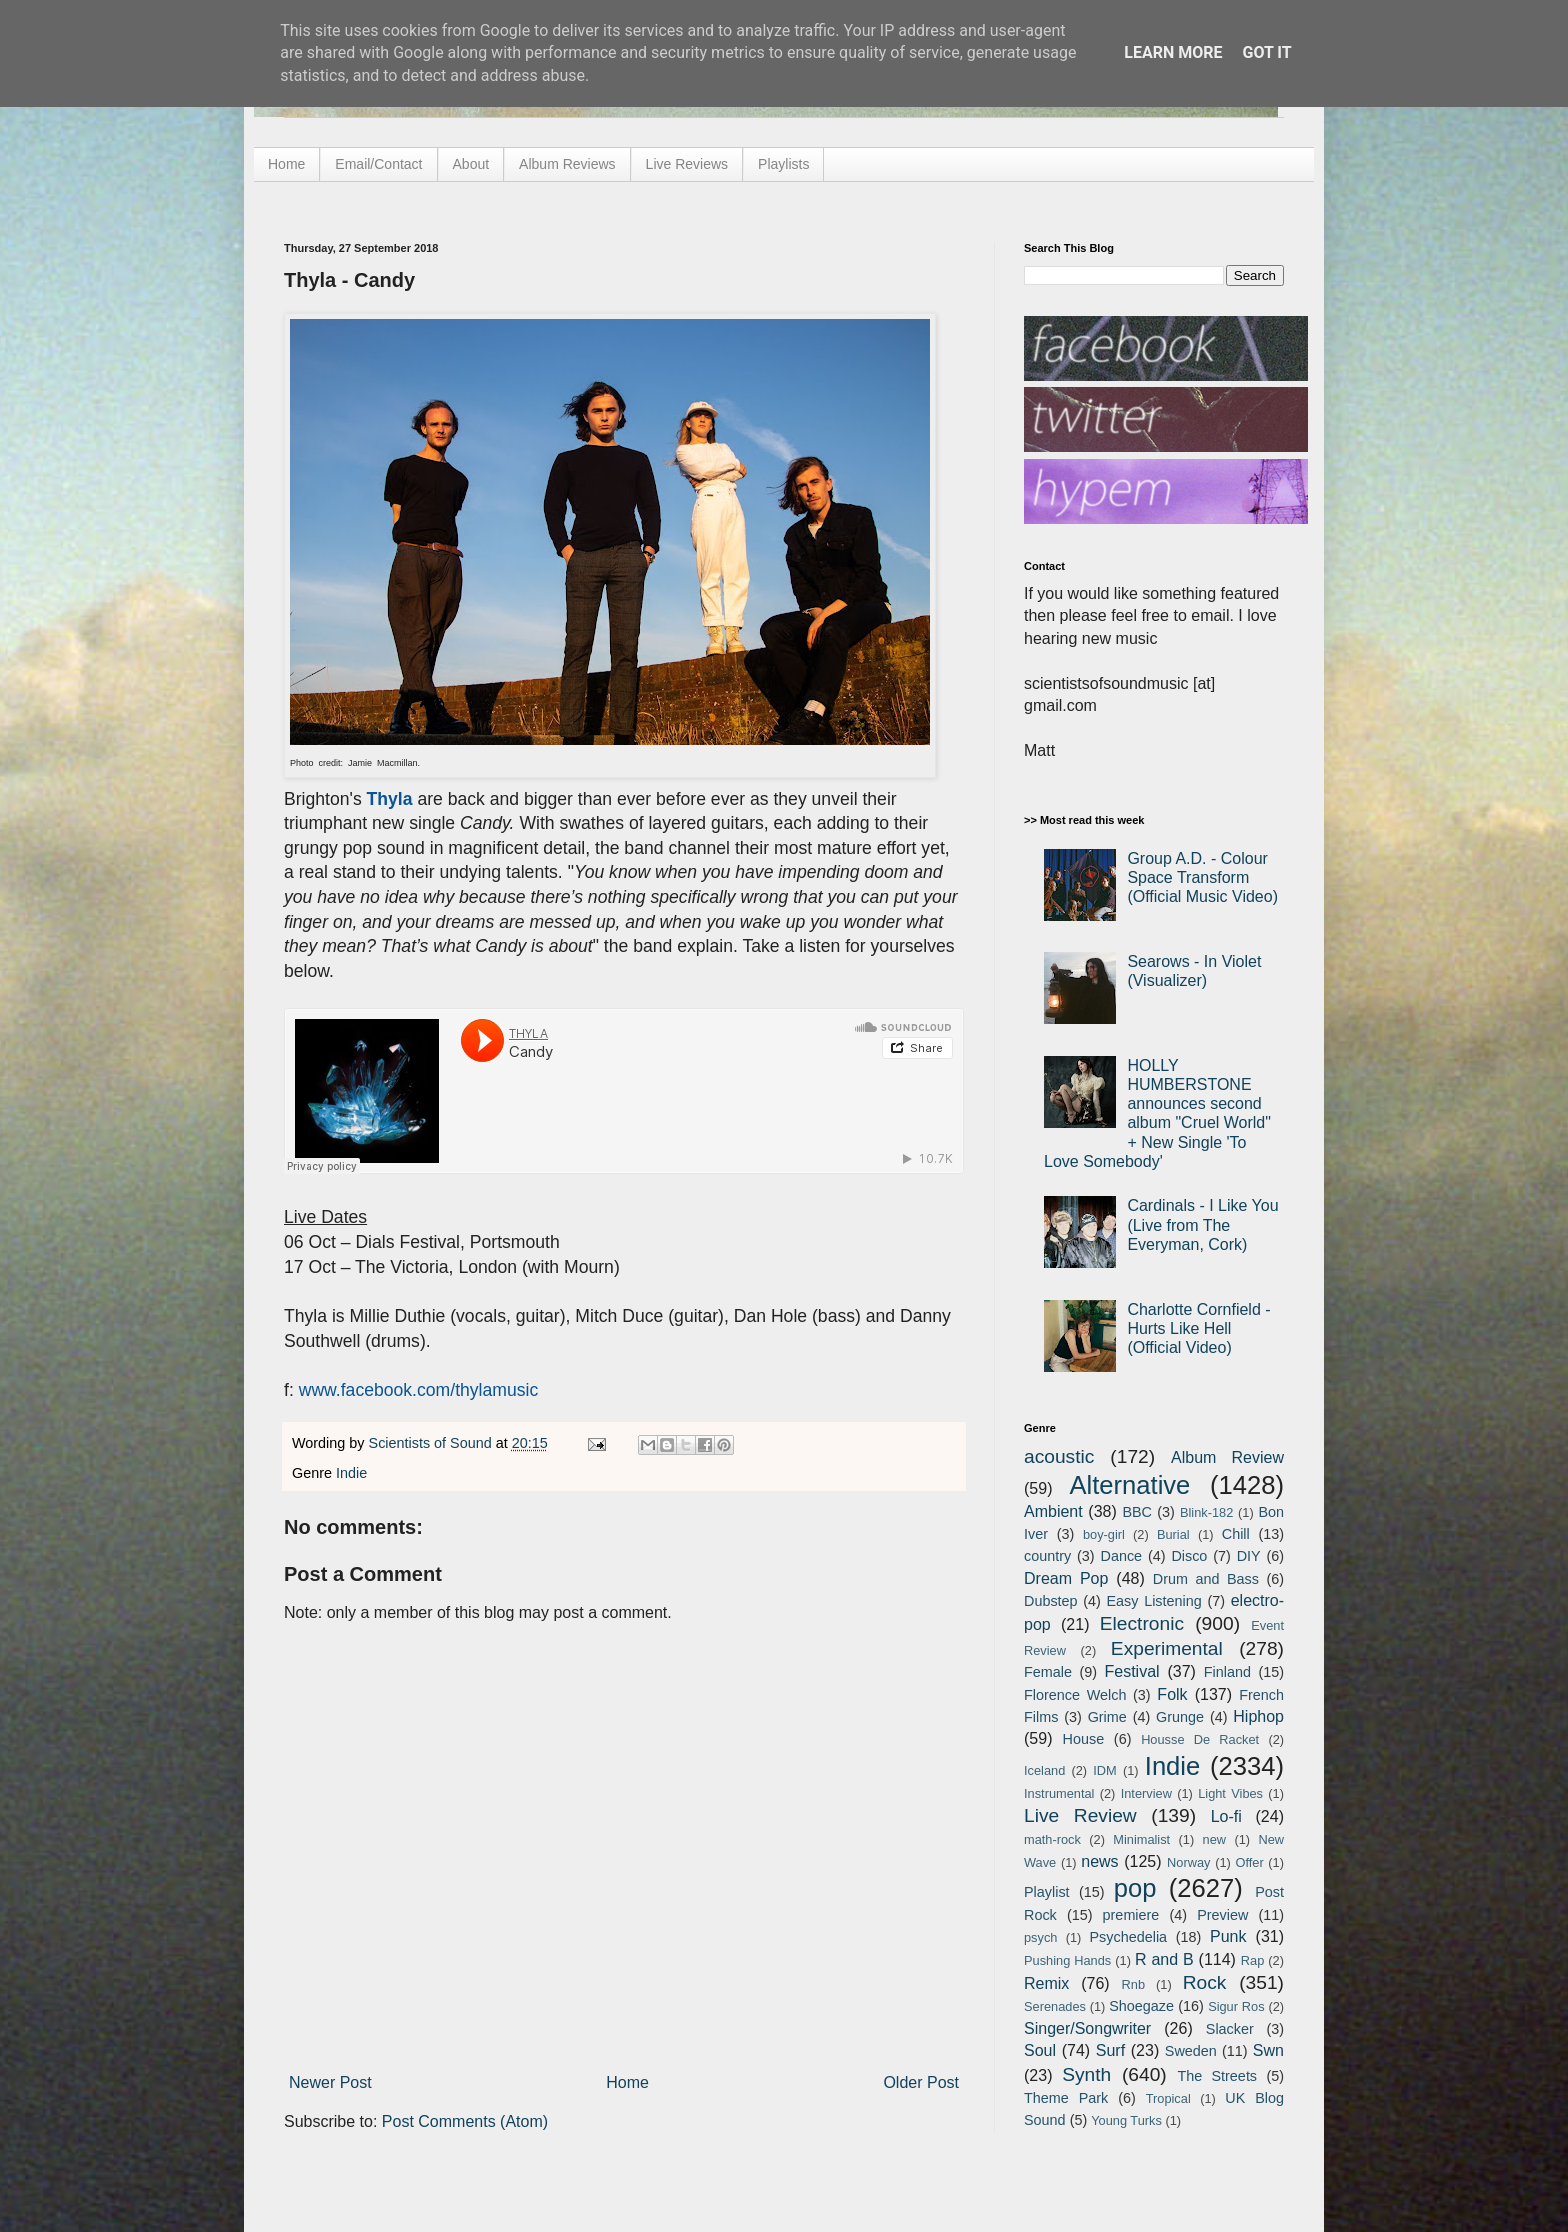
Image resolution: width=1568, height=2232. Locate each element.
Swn (1268, 2050)
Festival (1131, 1671)
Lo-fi (1226, 1816)
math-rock (1052, 1839)
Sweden (1191, 2051)
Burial (1173, 1534)
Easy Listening (1154, 1601)
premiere (1131, 1915)
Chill (1236, 1534)
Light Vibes (1230, 1793)
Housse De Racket (1200, 1739)
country (1047, 1556)
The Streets (1217, 2076)
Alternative (1129, 1485)
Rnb (1133, 1984)
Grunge (1180, 1717)
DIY (1249, 1556)
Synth (1086, 2074)
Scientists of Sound (432, 1443)
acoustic (1059, 1456)
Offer (1249, 1862)
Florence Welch (1075, 1695)
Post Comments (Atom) (465, 2121)
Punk (1228, 1936)
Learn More (1173, 52)
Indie (351, 1473)
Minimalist (1141, 1839)
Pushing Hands (1067, 1960)
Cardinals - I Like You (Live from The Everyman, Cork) (1202, 1224)
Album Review (1227, 1457)
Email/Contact (378, 164)
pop (1135, 1888)
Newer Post (330, 2082)
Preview (1222, 1915)
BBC (1137, 1512)
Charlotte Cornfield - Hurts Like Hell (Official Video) (1198, 1328)
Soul (1040, 2050)
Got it (1266, 52)
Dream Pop (1066, 1578)
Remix (1046, 1983)
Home (286, 164)
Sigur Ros (1236, 2006)
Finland (1227, 1672)
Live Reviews (687, 164)
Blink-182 (1206, 1512)
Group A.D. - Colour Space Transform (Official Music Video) (1202, 877)
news (1099, 1861)
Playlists (783, 164)
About (471, 164)
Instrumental (1059, 1793)
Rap (1252, 1960)
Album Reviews (567, 164)
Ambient (1053, 1511)
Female (1048, 1672)
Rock (1205, 1982)
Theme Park (1066, 2098)
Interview (1146, 1793)
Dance (1121, 1556)
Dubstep (1051, 1601)
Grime (1107, 1717)
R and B (1164, 1959)
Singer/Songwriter (1087, 2028)
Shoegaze (1141, 2006)
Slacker (1230, 2029)
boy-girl (1104, 1534)
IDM (1104, 1770)
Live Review (1080, 1815)
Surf (1110, 2050)
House (1084, 1739)
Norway (1188, 1862)
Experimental (1167, 1648)
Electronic (1142, 1623)
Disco (1189, 1556)
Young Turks (1126, 2120)
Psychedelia (1128, 1937)
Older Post (921, 2082)
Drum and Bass (1206, 1579)
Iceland (1044, 1770)
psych (1040, 1937)
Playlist (1047, 1892)
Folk (1172, 1694)
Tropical (1168, 2098)
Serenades (1055, 2006)
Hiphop (1258, 1716)
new (1214, 1839)
